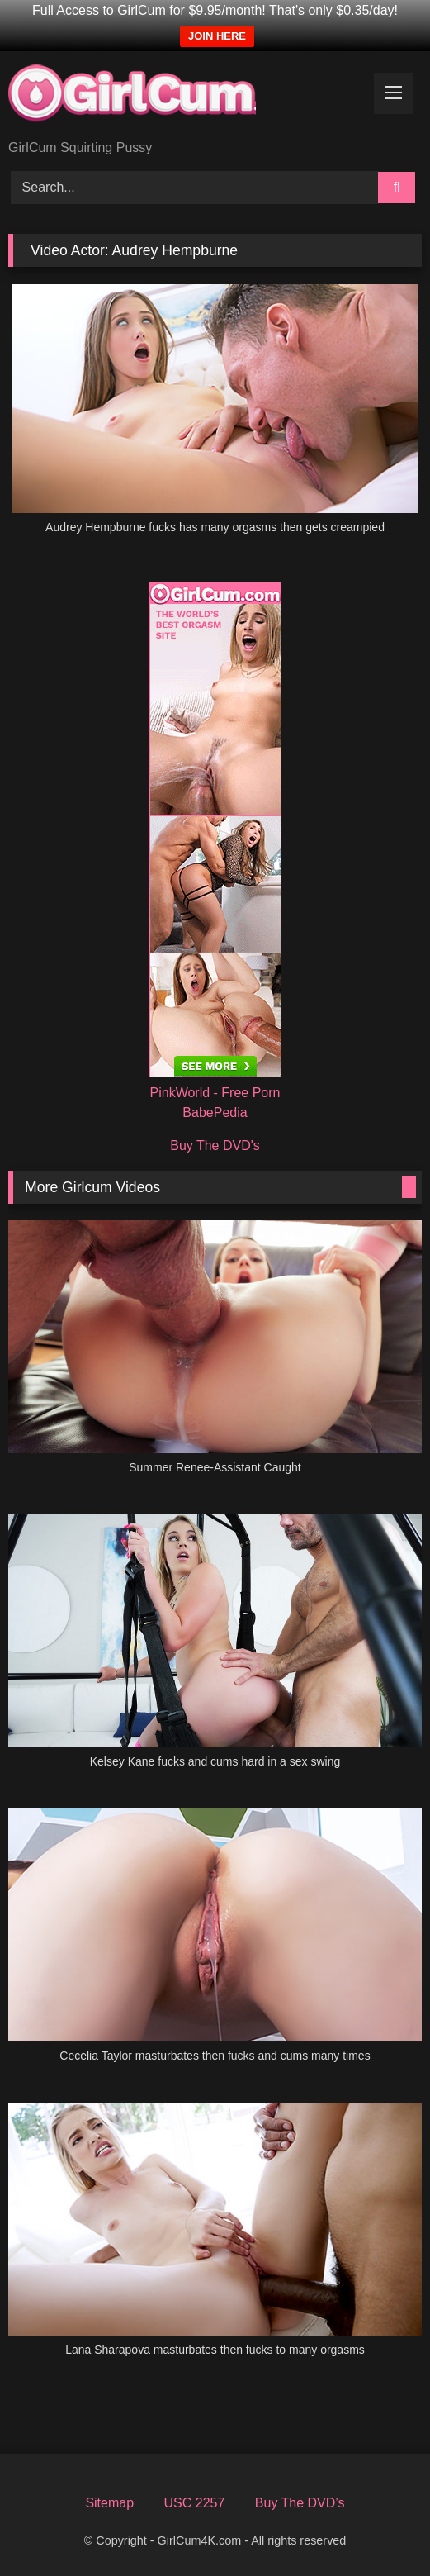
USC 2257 (194, 2503)
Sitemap (109, 2503)
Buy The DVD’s (300, 2503)
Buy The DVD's (215, 1145)
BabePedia (214, 1112)
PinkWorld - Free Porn (215, 1093)
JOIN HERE (217, 36)
